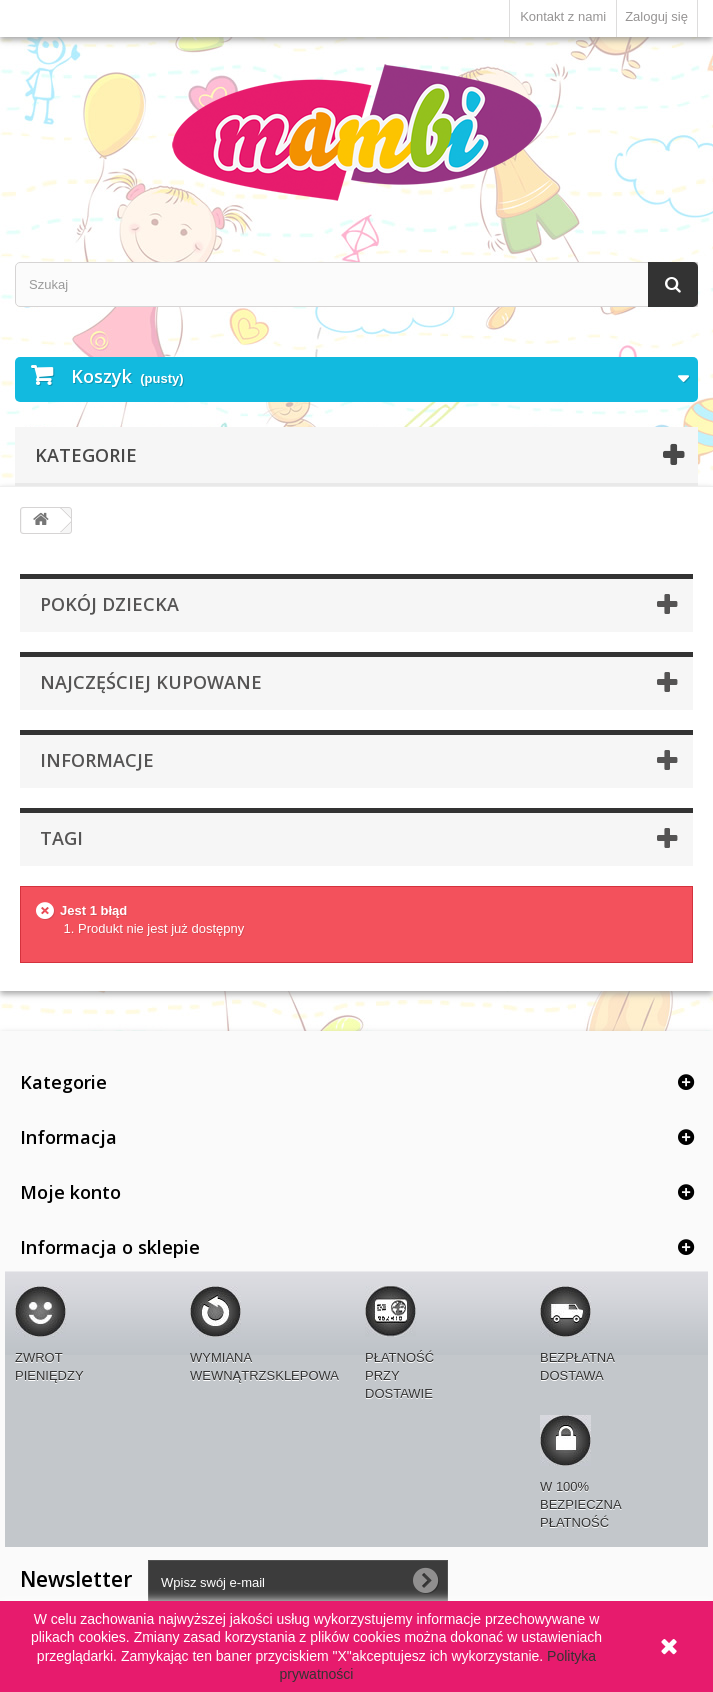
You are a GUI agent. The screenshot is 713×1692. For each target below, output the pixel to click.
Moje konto (70, 1192)
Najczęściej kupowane (151, 682)
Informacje (97, 760)
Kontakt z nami (563, 16)
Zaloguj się (656, 16)
